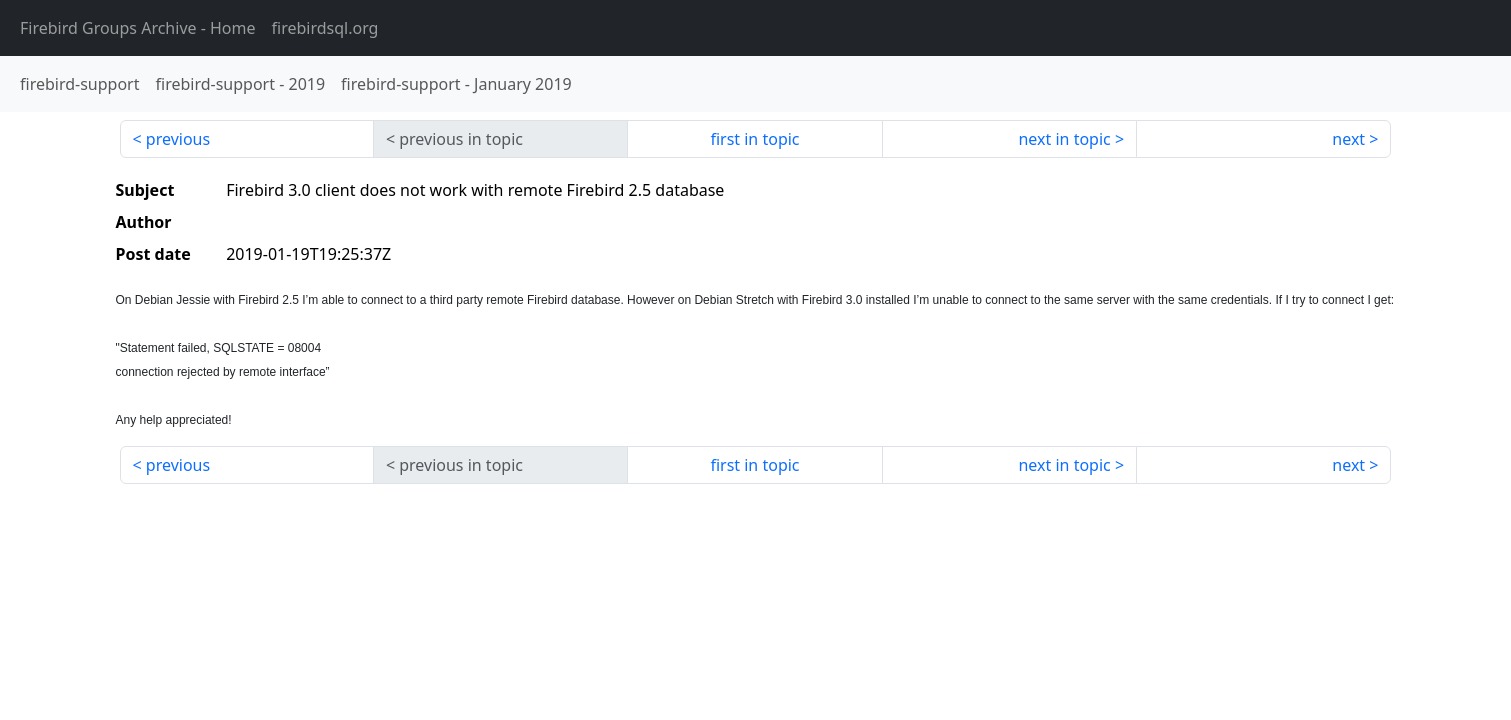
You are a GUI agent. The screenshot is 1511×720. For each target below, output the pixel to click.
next (1348, 139)
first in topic (754, 139)
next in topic (1064, 139)
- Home (138, 28)
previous (178, 139)
